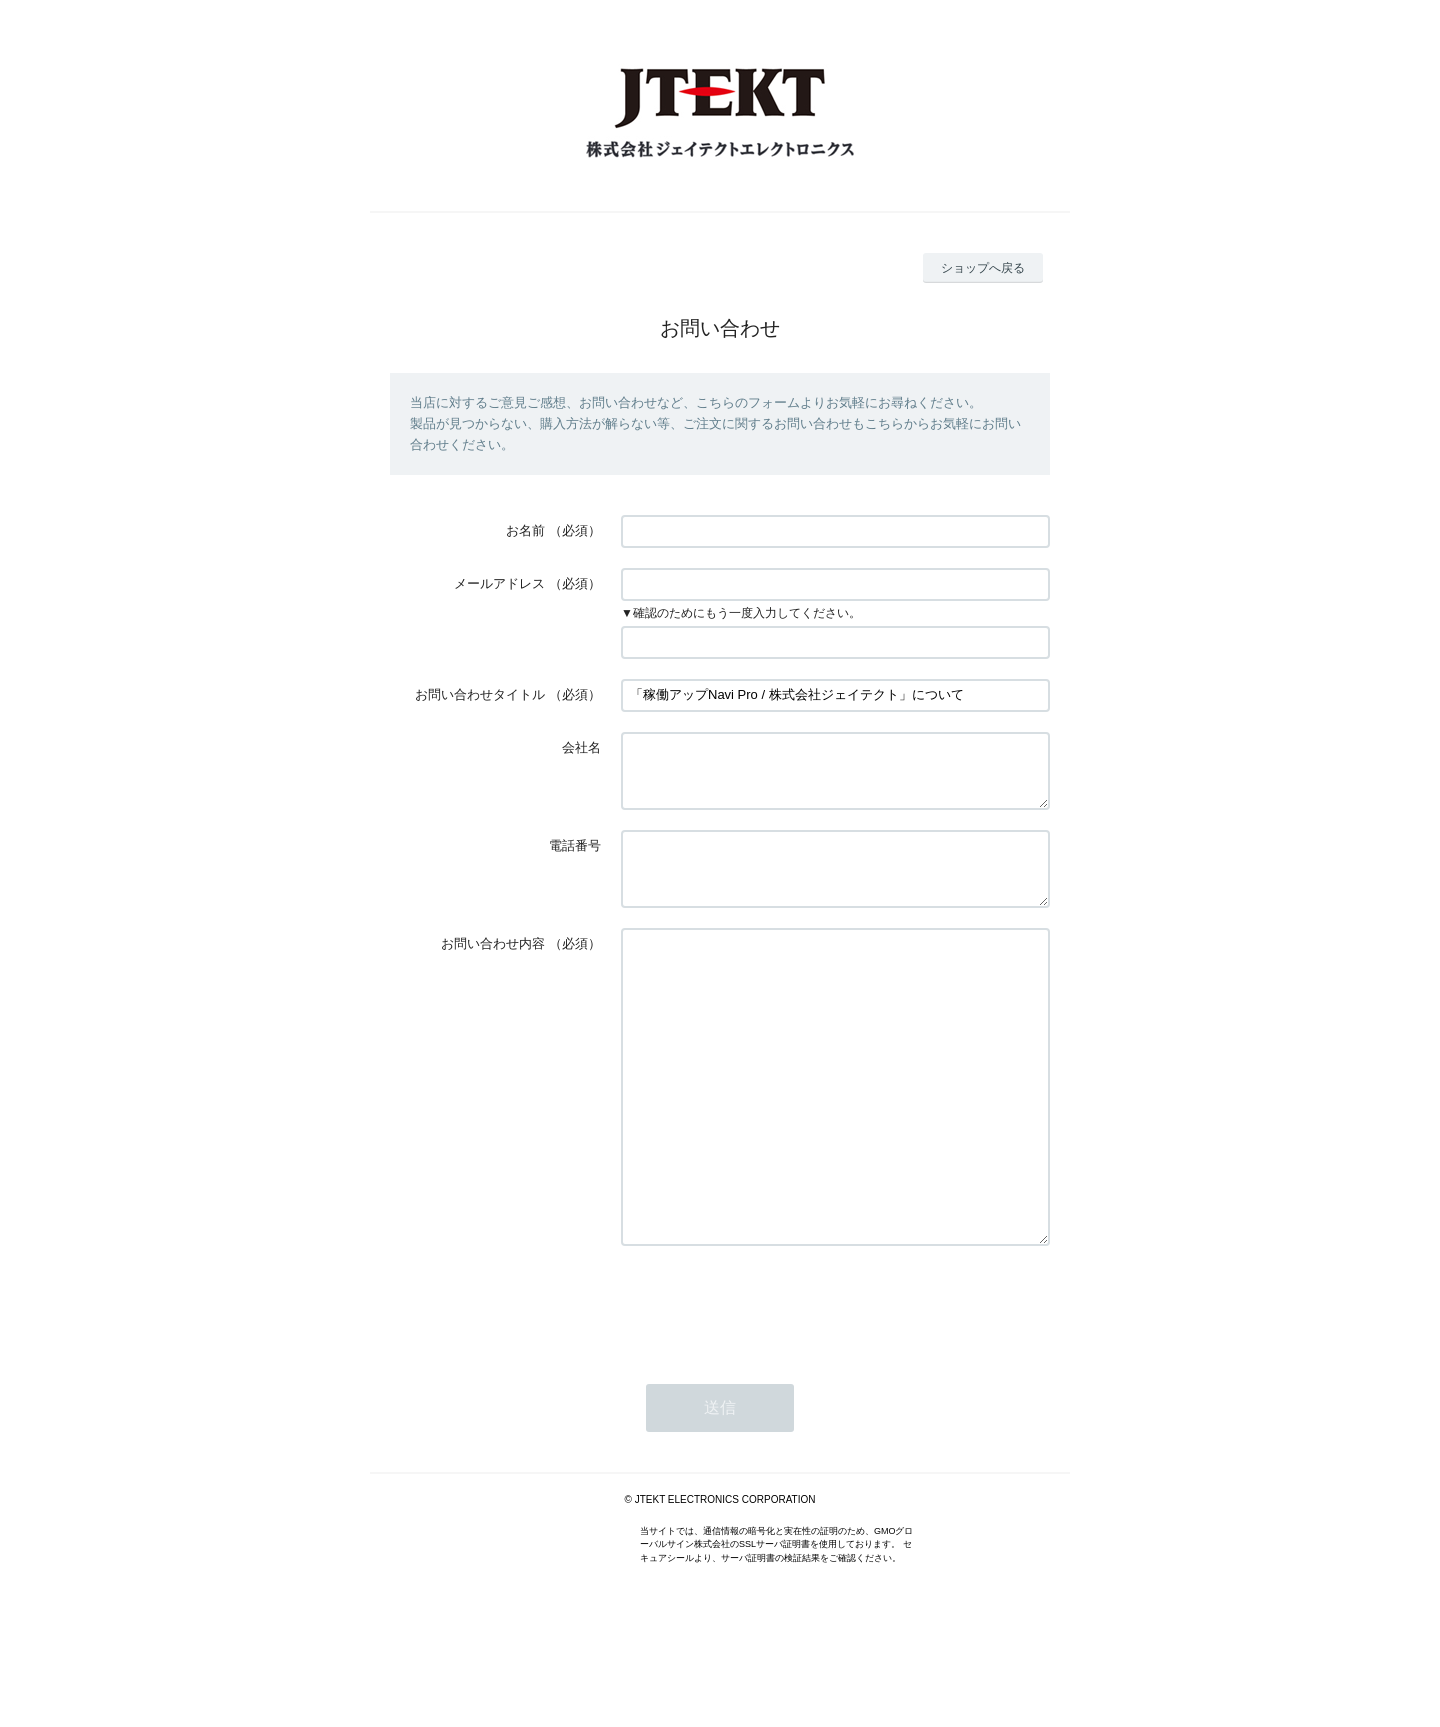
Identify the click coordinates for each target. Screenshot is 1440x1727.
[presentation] (773, 1389)
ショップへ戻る (983, 268)
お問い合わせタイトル (480, 694)
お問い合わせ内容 (493, 967)
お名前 (525, 530)
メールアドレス (499, 583)
